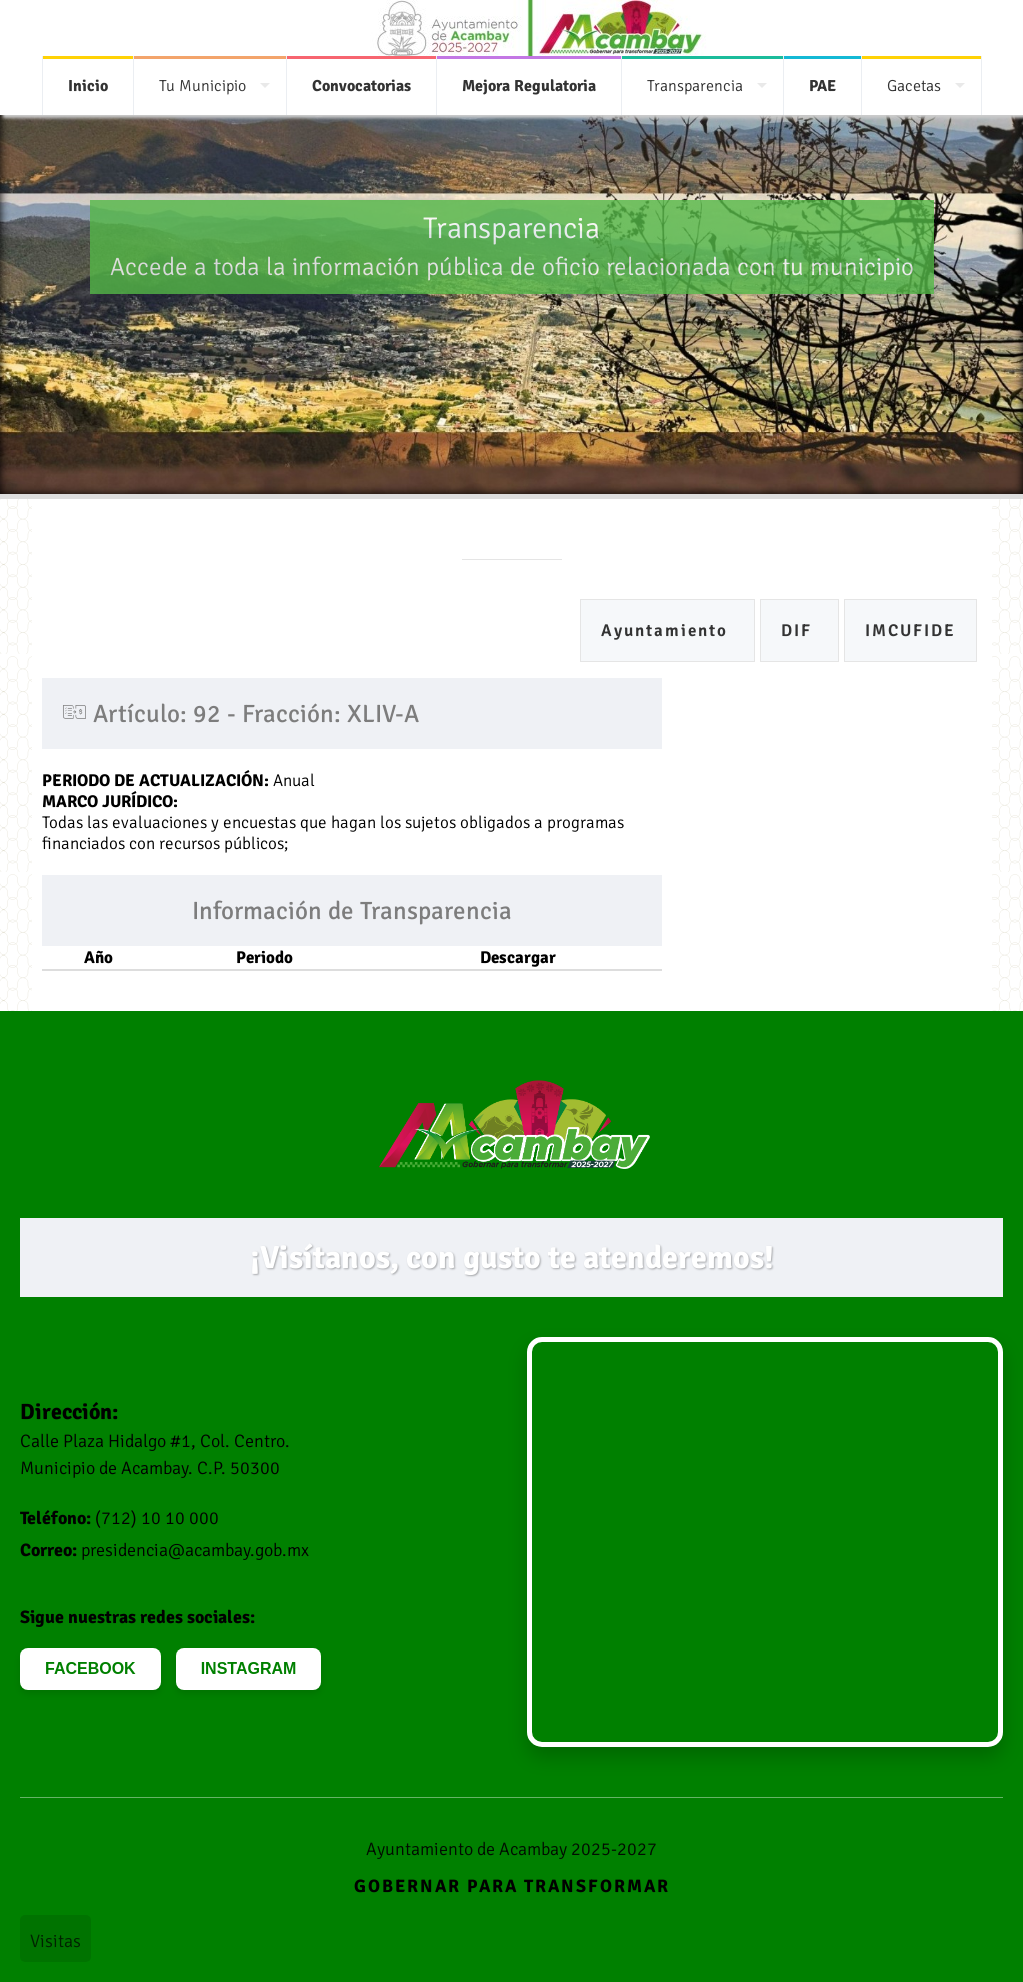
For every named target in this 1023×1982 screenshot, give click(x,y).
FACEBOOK (90, 1668)
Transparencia (695, 86)
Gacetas (914, 86)
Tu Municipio (202, 86)
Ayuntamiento (667, 630)
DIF (799, 630)
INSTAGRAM (249, 1668)
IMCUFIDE (910, 630)
